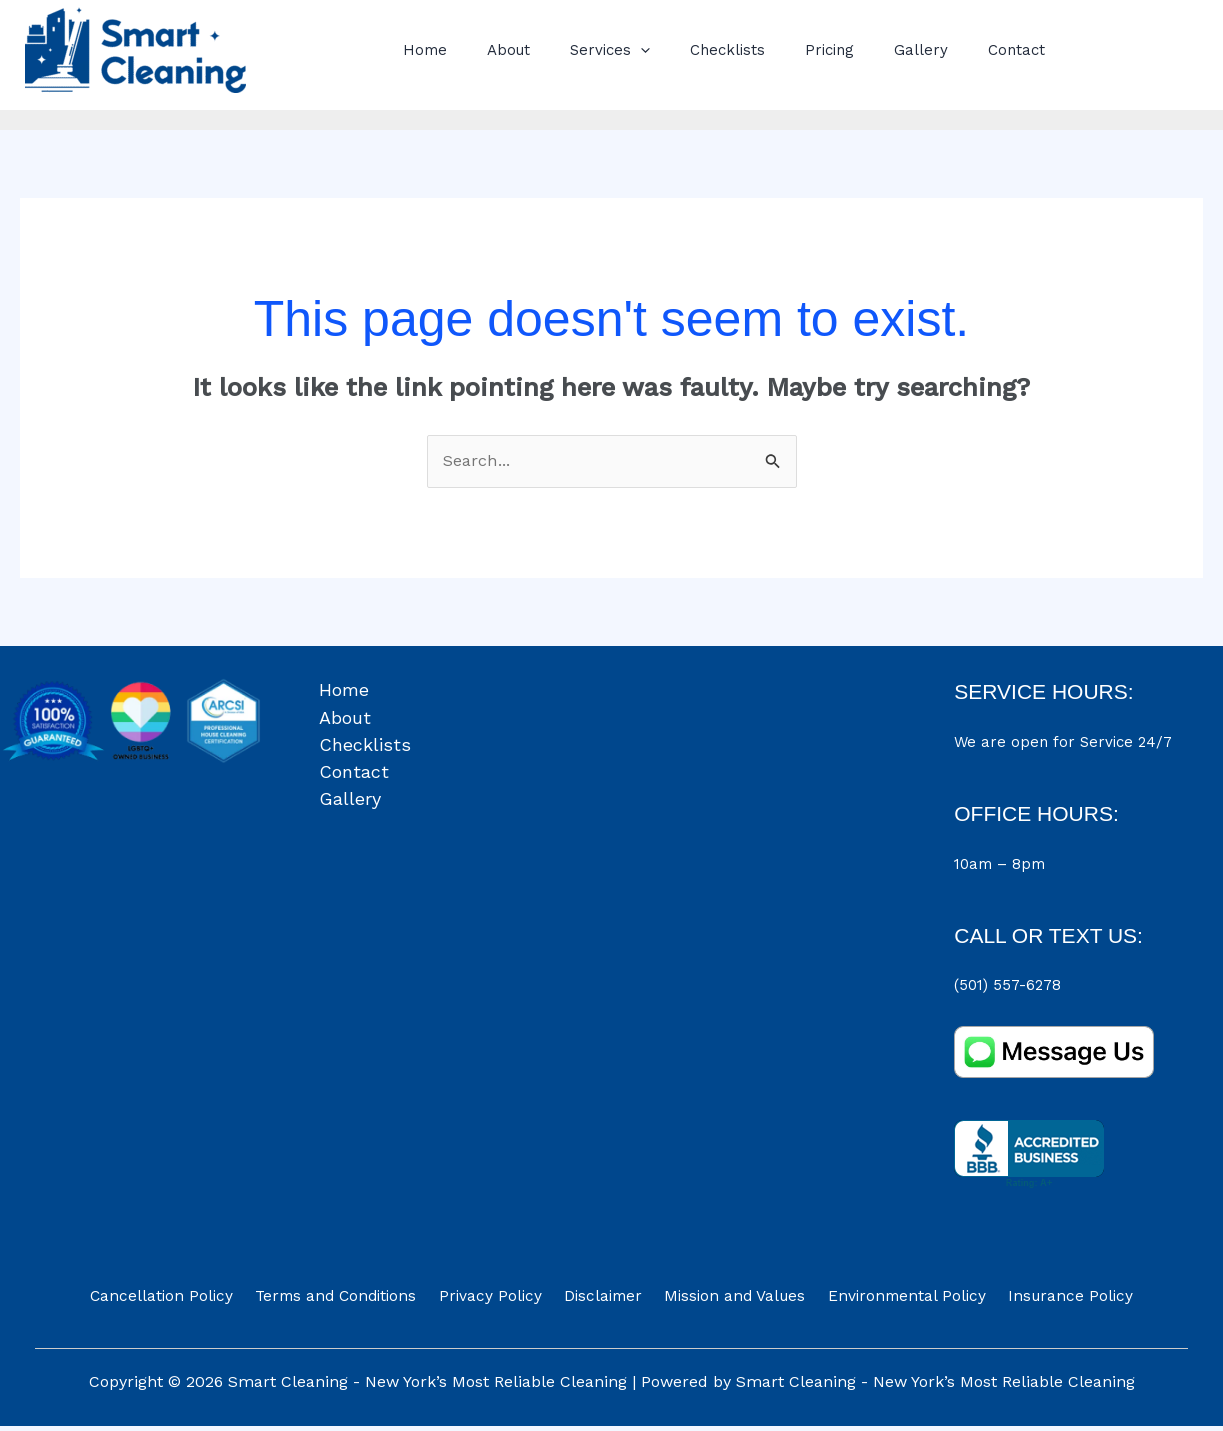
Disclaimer (604, 1300)
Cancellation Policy (186, 1300)
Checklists (692, 50)
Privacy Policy (500, 1300)
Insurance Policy (1047, 1300)
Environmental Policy (892, 1300)
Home (420, 50)
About (493, 50)
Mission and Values (728, 1300)
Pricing (784, 50)
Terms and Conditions (353, 1300)
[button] (615, 50)
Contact (951, 50)
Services (585, 50)
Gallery (866, 50)
